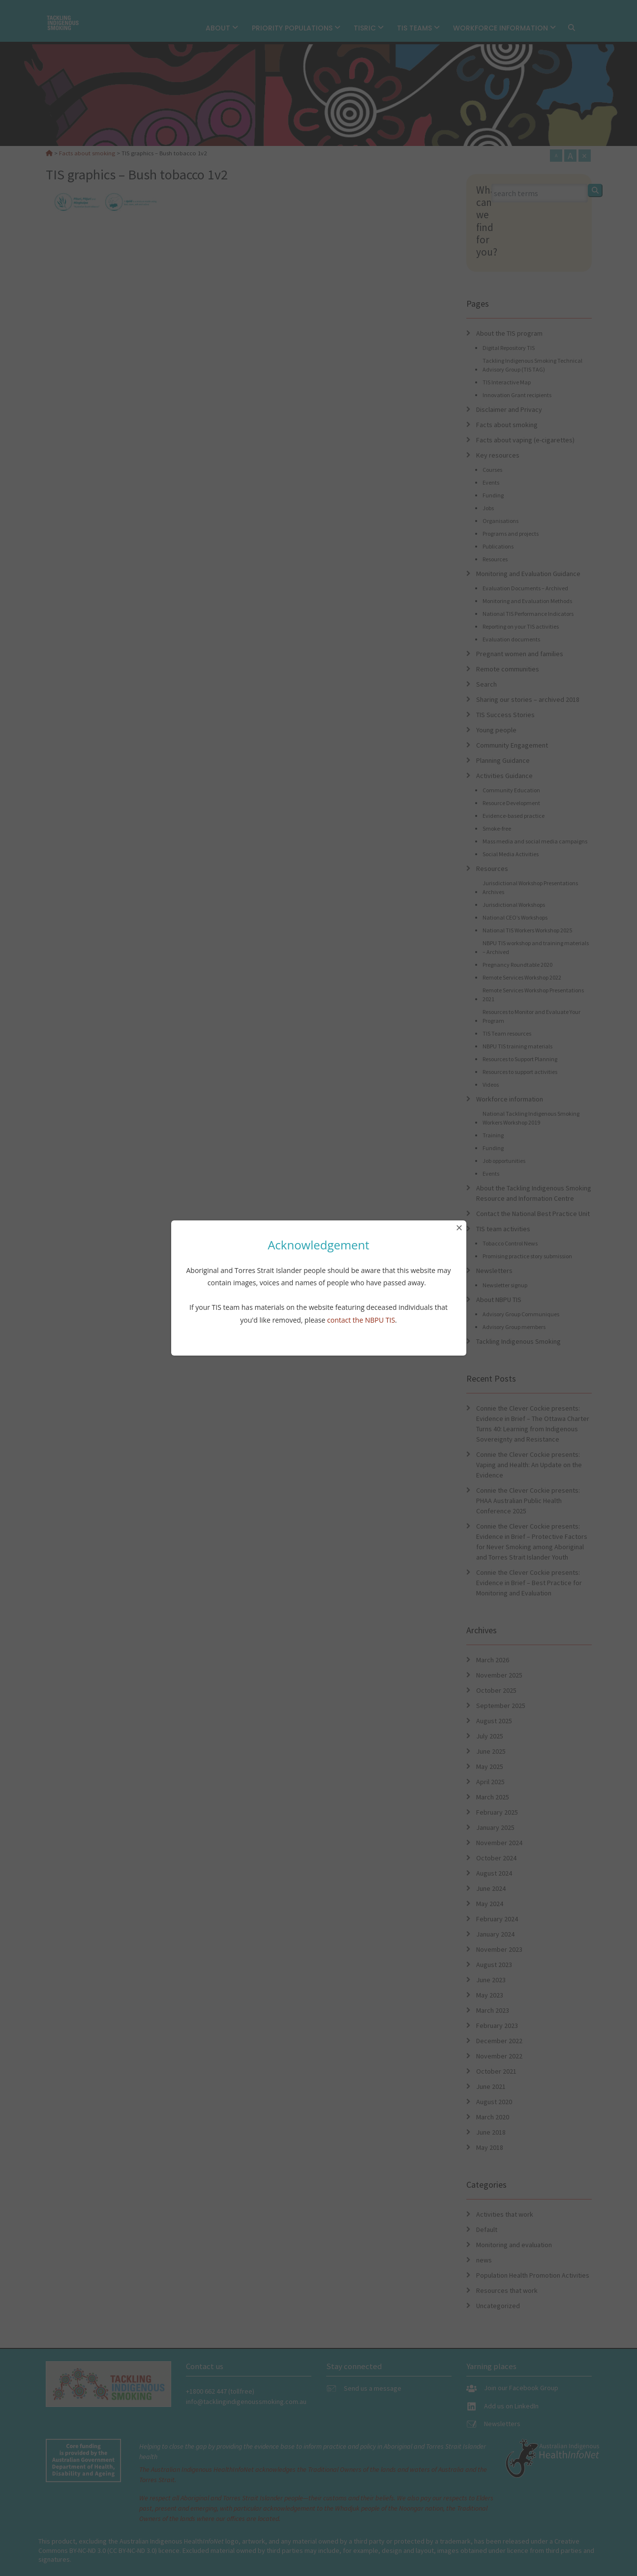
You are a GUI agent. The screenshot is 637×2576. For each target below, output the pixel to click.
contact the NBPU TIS (361, 1320)
